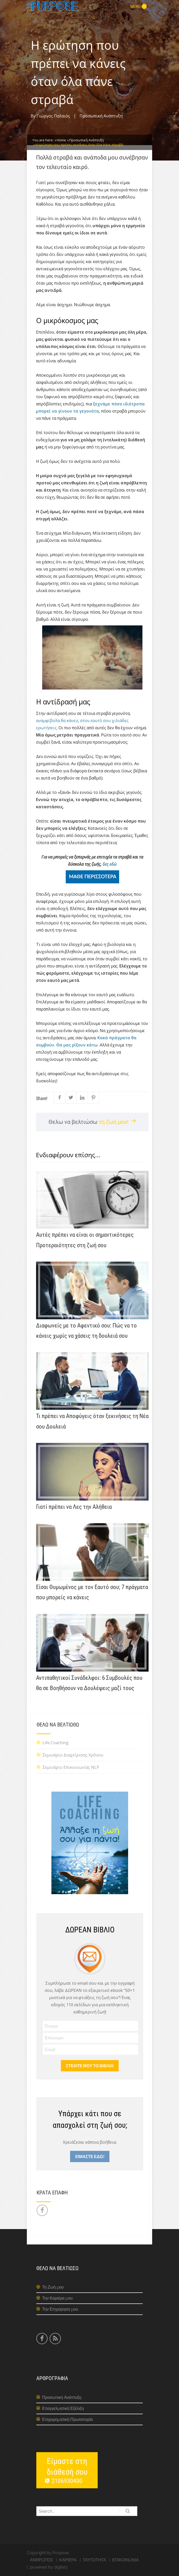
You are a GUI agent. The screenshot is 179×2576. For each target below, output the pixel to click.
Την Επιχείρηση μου (60, 2309)
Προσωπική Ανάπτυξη (101, 116)
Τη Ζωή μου (53, 2287)
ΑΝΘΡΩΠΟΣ (41, 2560)
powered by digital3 (49, 2567)
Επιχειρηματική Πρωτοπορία (67, 2419)
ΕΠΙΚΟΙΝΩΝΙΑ (125, 2560)
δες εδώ (92, 872)
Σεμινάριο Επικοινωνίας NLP (70, 1767)
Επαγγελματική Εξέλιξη (63, 2408)
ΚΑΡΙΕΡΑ (67, 2560)
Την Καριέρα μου (57, 2298)
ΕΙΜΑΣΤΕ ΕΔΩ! (89, 2156)
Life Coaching (55, 1742)
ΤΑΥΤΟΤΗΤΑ (94, 2560)
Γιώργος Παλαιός (53, 116)
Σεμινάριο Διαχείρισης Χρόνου (72, 1755)
